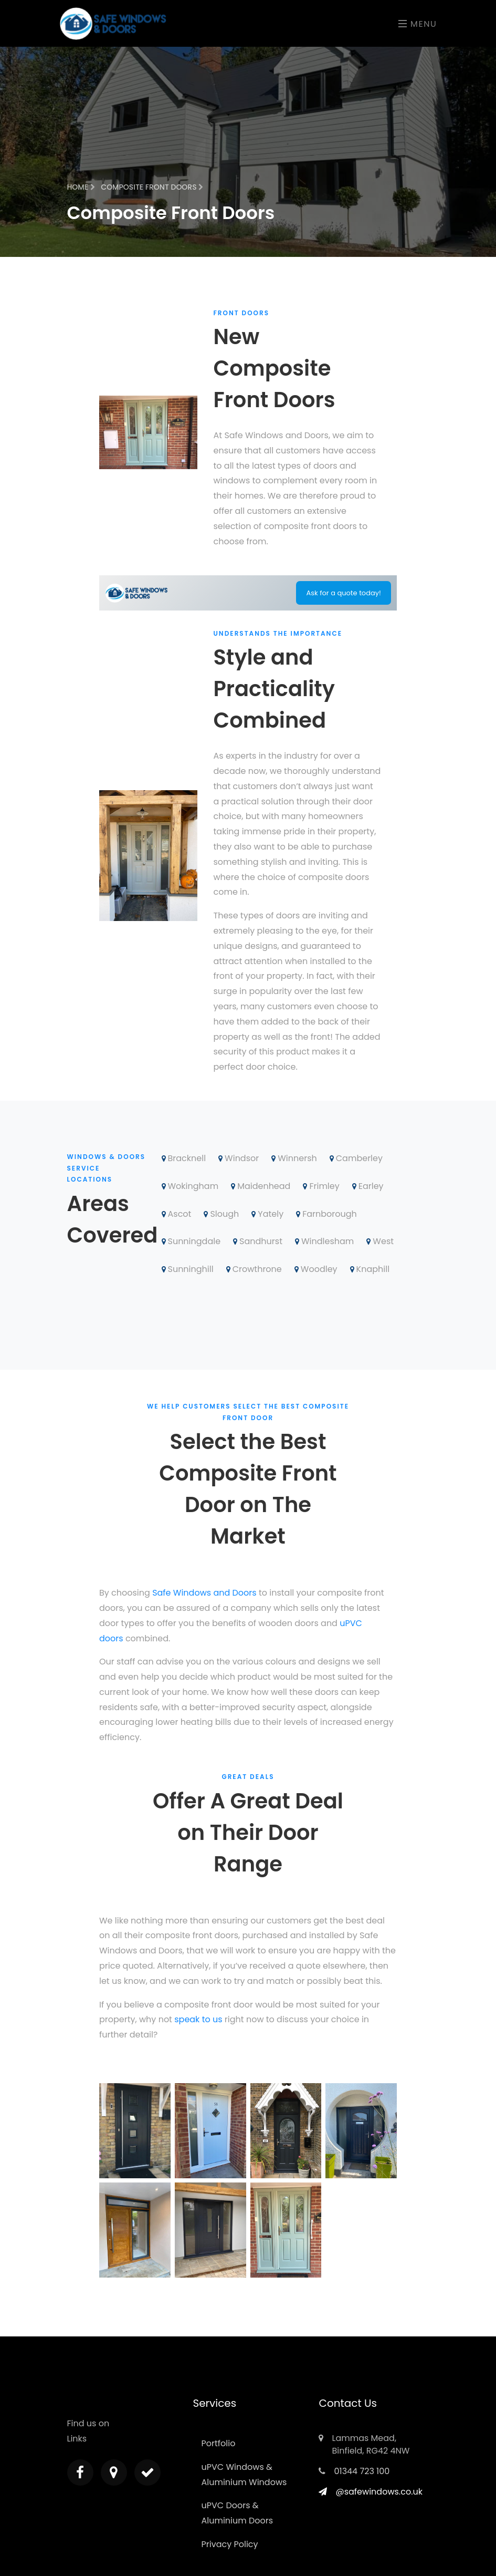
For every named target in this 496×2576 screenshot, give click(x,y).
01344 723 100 (361, 2471)
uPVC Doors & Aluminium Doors (237, 2513)
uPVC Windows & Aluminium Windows (244, 2474)
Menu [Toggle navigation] (417, 24)
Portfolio (218, 2443)
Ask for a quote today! (344, 593)
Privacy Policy (229, 2544)
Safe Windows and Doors (204, 1593)
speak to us (198, 2019)
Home (81, 187)
